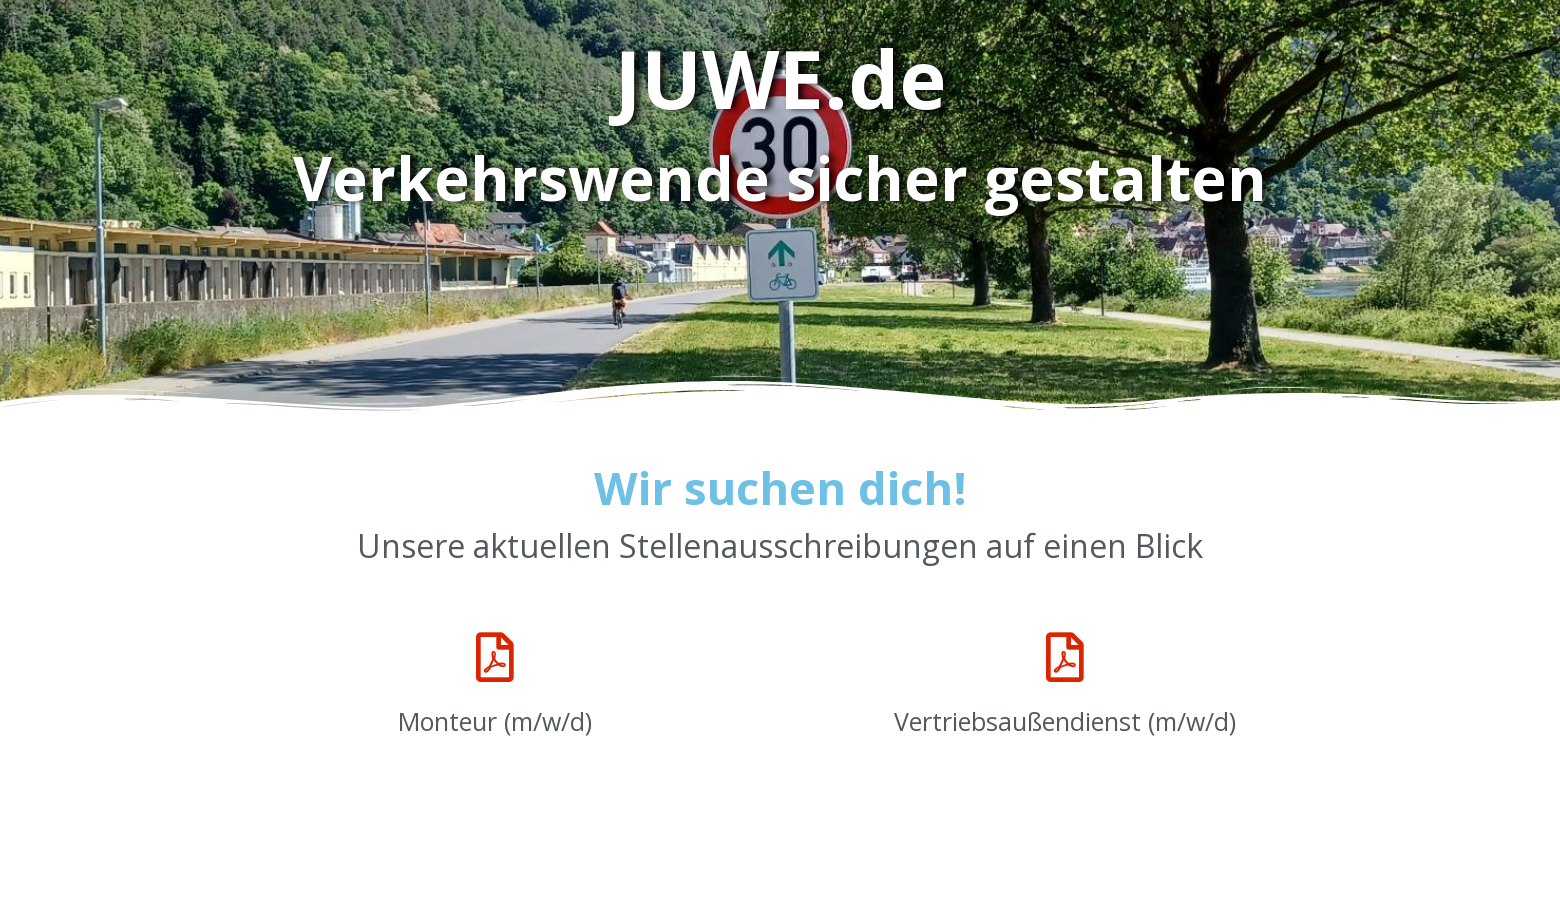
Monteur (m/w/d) (495, 721)
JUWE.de (780, 77)
